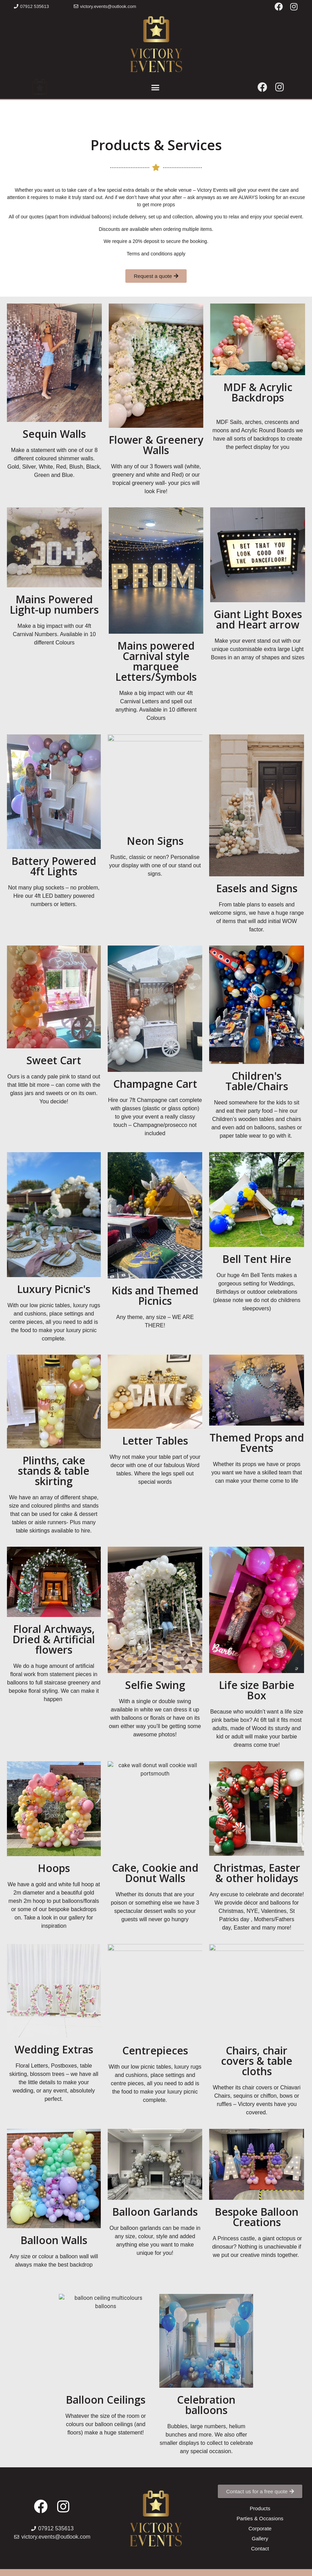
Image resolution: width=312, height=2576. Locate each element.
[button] (31, 6)
